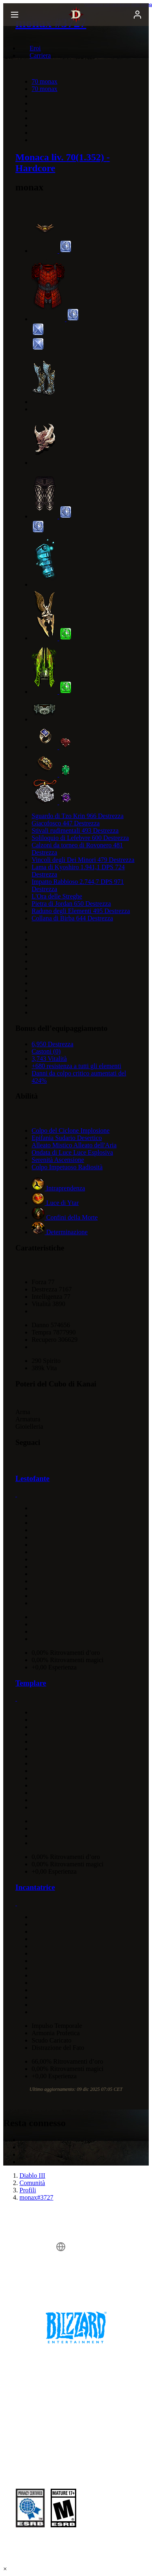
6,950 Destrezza (52, 1044)
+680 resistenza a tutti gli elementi (76, 1065)
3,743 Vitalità (49, 1058)
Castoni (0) (46, 1051)
